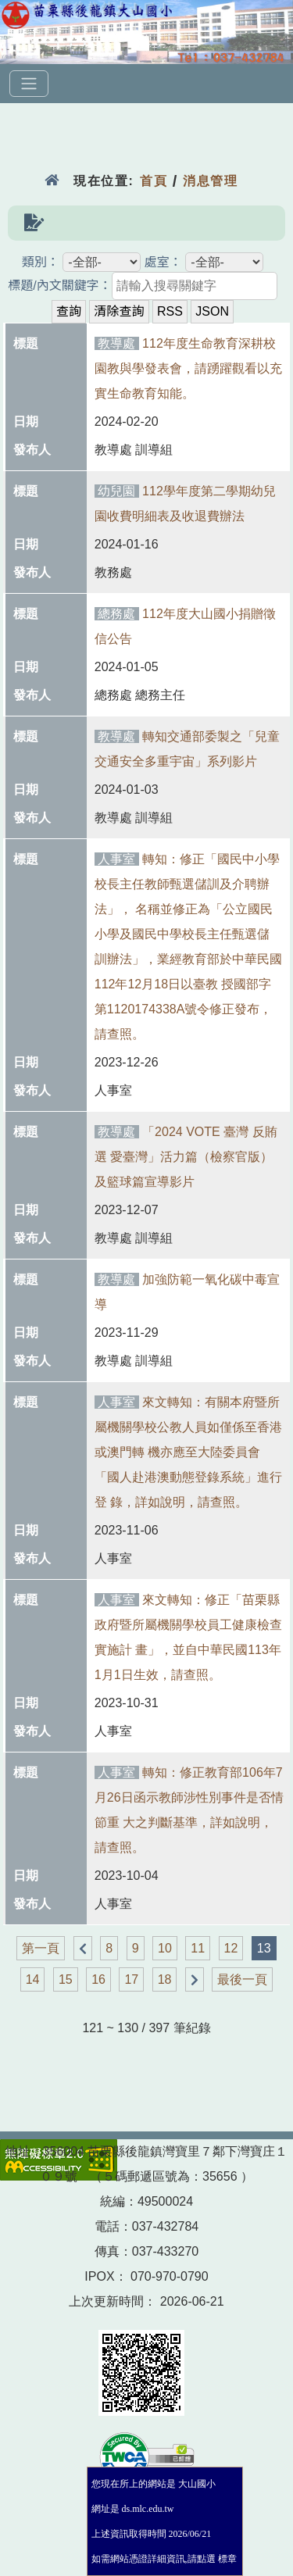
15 (66, 1979)
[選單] (28, 83)
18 (165, 1979)
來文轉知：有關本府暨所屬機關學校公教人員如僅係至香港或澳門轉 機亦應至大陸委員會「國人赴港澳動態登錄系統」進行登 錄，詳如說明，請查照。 (188, 1452)
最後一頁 (242, 1979)
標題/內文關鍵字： (59, 285)
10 (165, 1948)
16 (98, 1979)
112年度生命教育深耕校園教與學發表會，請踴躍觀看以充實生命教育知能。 (188, 368)
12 (231, 1948)
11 (198, 1948)
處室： (163, 262)
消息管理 (210, 181)
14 (33, 1979)
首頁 (153, 181)
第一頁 (40, 1948)
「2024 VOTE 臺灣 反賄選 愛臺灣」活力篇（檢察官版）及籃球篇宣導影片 (186, 1156)
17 (131, 1979)
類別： (40, 262)
